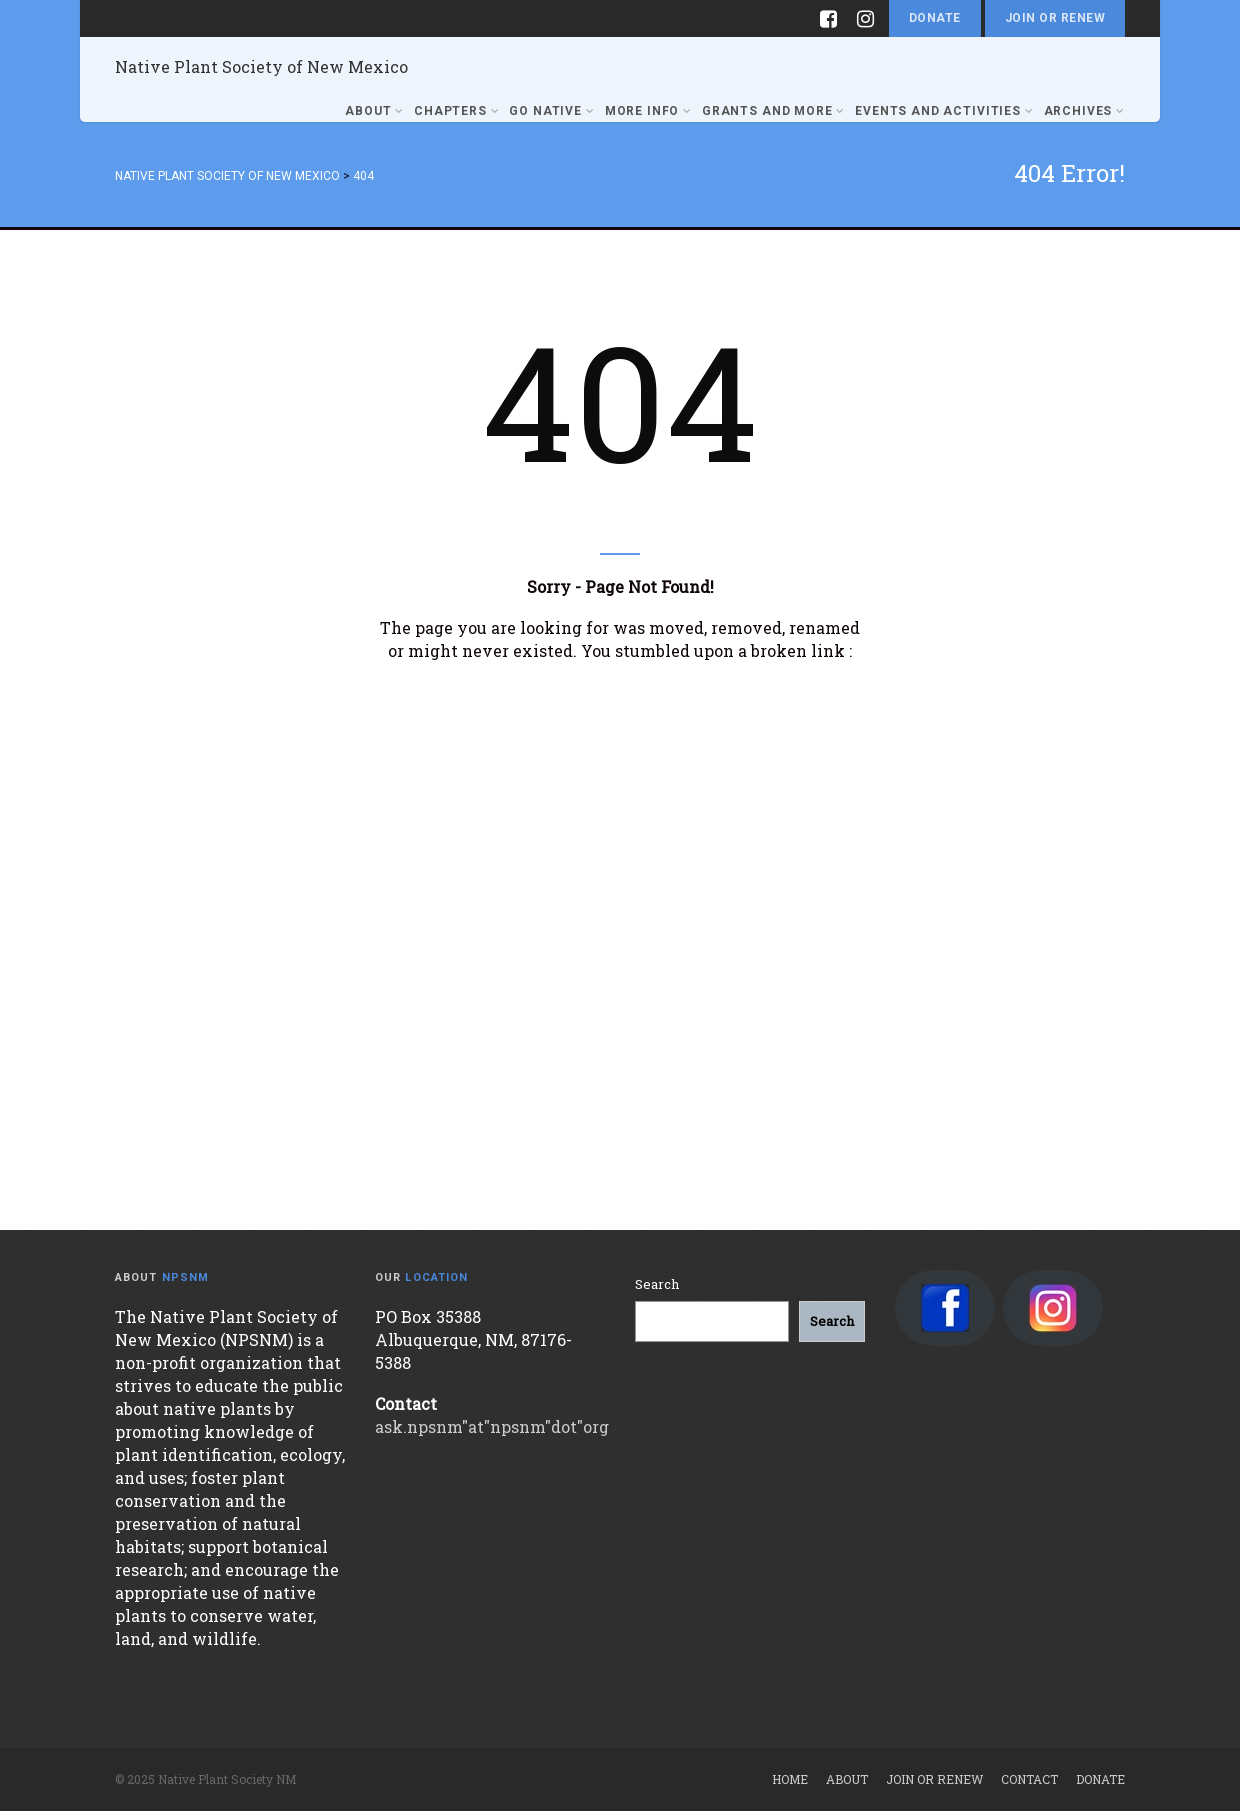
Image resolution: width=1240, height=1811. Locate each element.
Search (657, 1284)
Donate (935, 18)
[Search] (832, 1321)
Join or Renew (1055, 18)
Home (790, 1779)
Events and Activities (944, 111)
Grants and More (773, 111)
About (374, 111)
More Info (648, 111)
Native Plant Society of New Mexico (261, 66)
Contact (1029, 1779)
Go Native (551, 111)
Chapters (456, 111)
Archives (1084, 111)
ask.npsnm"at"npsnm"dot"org (492, 1426)
